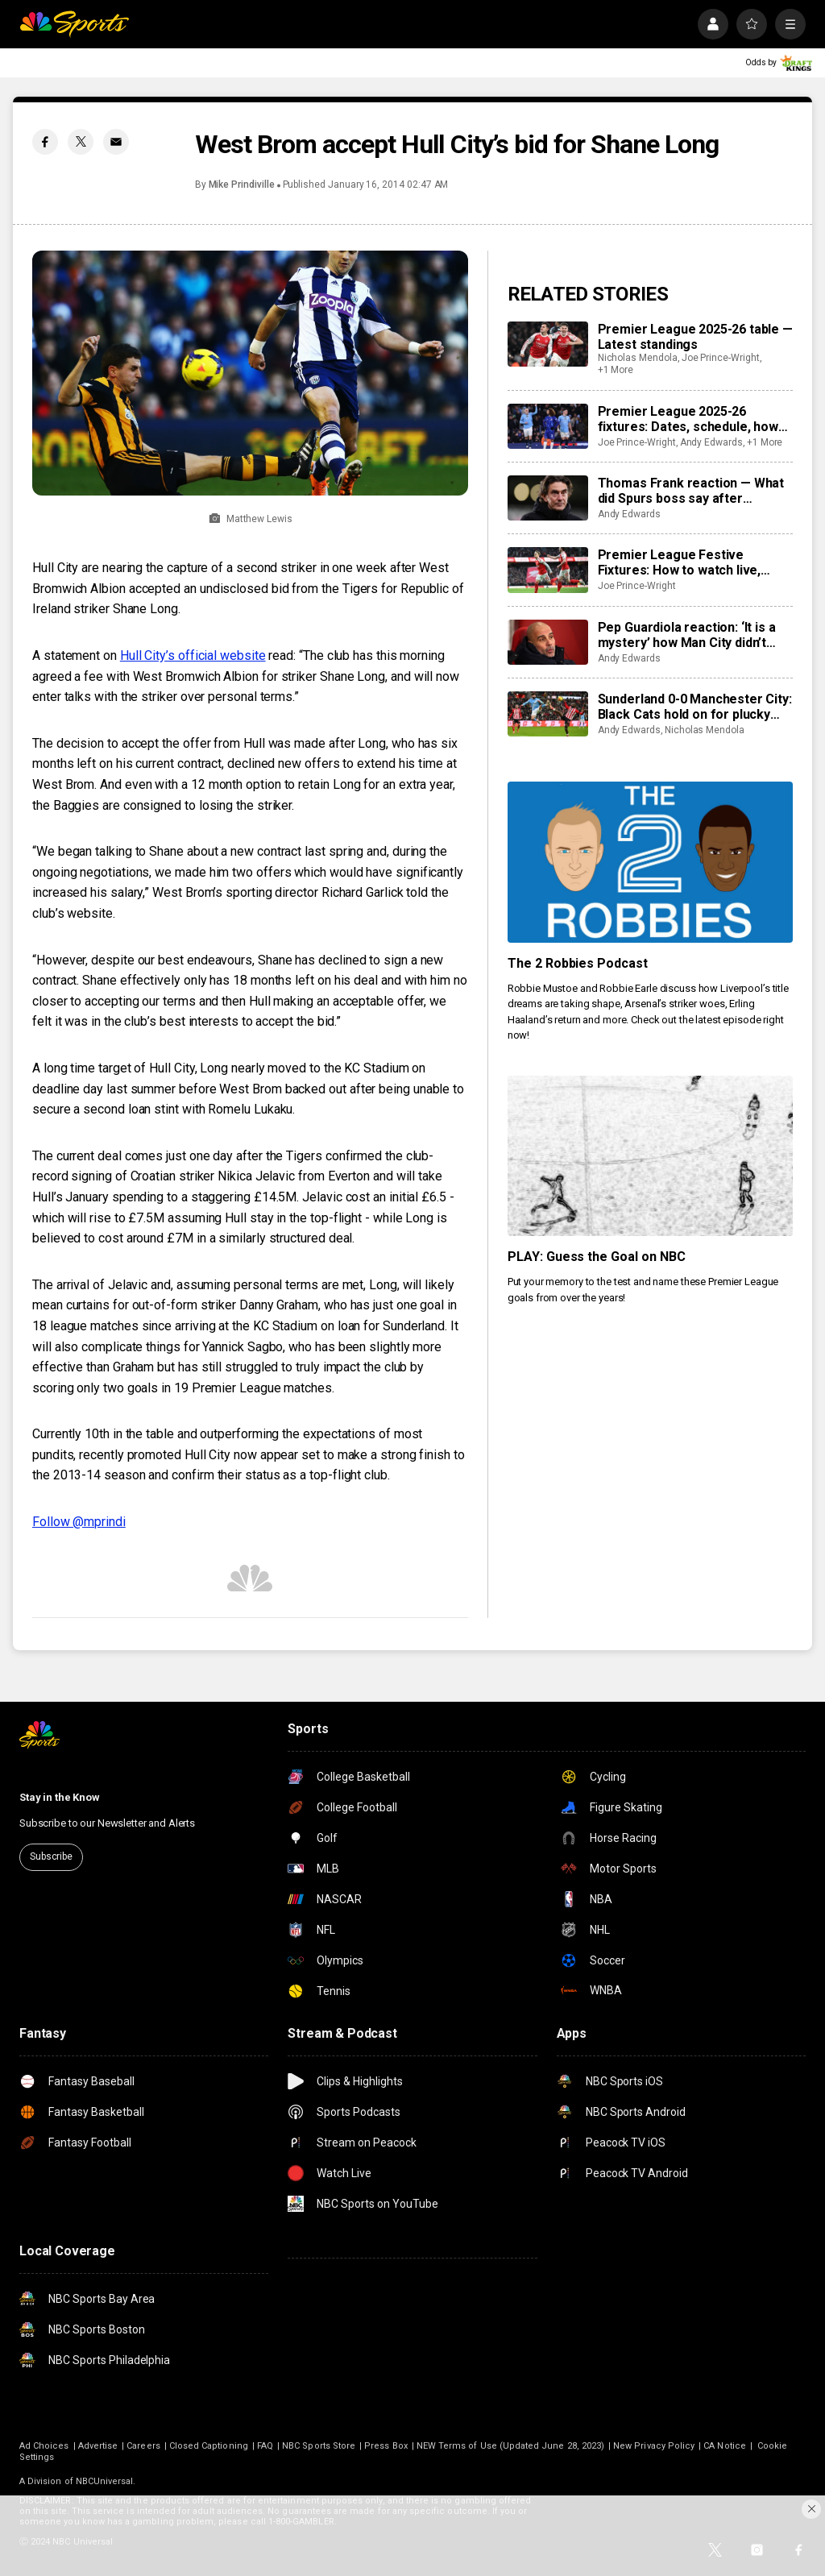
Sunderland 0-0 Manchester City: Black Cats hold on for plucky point (695, 706)
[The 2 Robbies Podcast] (650, 862)
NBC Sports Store (318, 2446)
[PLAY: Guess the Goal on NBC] (650, 1156)
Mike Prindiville (242, 184)
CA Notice (724, 2446)
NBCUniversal (105, 2481)
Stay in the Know (59, 1797)
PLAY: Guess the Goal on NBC (597, 1256)
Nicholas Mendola (638, 357)
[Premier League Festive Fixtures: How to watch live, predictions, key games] (548, 569)
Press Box (386, 2446)
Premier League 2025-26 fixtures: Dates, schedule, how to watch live (688, 419)
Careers (143, 2446)
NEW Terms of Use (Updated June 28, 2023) (510, 2446)
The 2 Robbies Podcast (578, 963)
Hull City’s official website (193, 655)
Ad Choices (44, 2446)
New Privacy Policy (653, 2446)
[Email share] (116, 142)
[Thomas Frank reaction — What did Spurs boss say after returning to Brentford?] (548, 498)
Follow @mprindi (79, 1521)
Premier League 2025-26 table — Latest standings (695, 336)
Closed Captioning (208, 2446)
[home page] (74, 24)
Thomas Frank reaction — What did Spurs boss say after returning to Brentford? (691, 490)
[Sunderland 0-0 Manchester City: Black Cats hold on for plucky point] (548, 713)
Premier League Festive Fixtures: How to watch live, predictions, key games (679, 562)
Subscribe (51, 1856)
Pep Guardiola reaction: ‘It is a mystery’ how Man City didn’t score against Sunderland (687, 635)
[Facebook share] (45, 142)
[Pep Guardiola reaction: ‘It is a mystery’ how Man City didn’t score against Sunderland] (548, 642)
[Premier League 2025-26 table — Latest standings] (548, 344)
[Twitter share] (80, 142)
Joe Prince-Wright (721, 357)
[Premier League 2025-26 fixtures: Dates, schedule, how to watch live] (548, 426)
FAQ (265, 2446)
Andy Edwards (711, 442)
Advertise (98, 2446)
